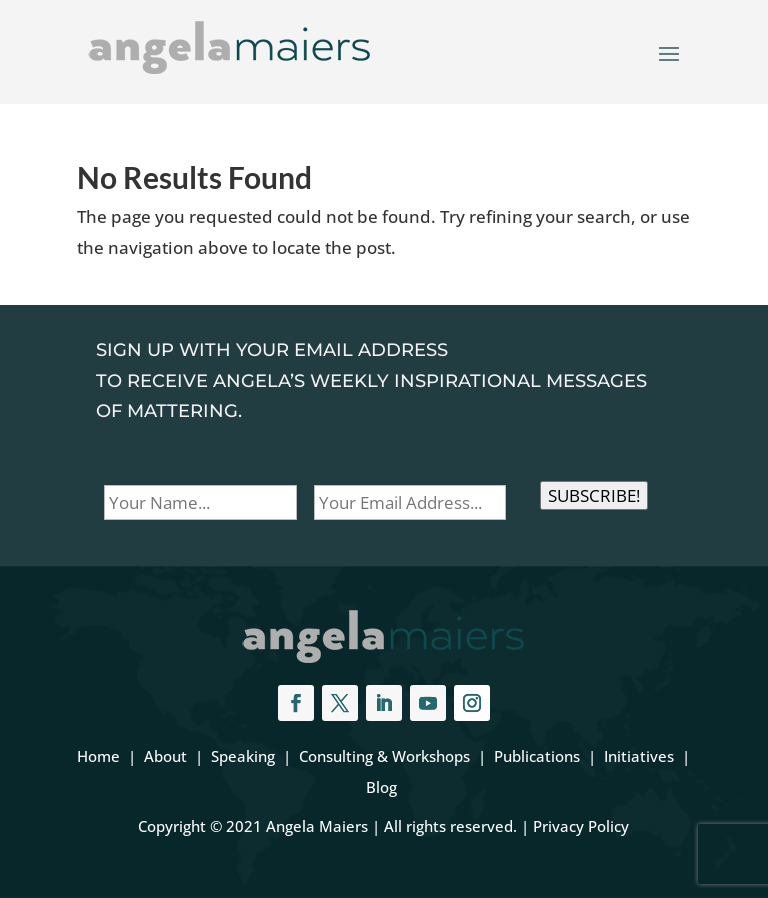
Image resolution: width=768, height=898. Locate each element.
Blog (381, 787)
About (165, 756)
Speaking (243, 756)
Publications (537, 756)
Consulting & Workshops (384, 756)
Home (98, 756)
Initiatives (639, 756)
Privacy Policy (581, 826)
